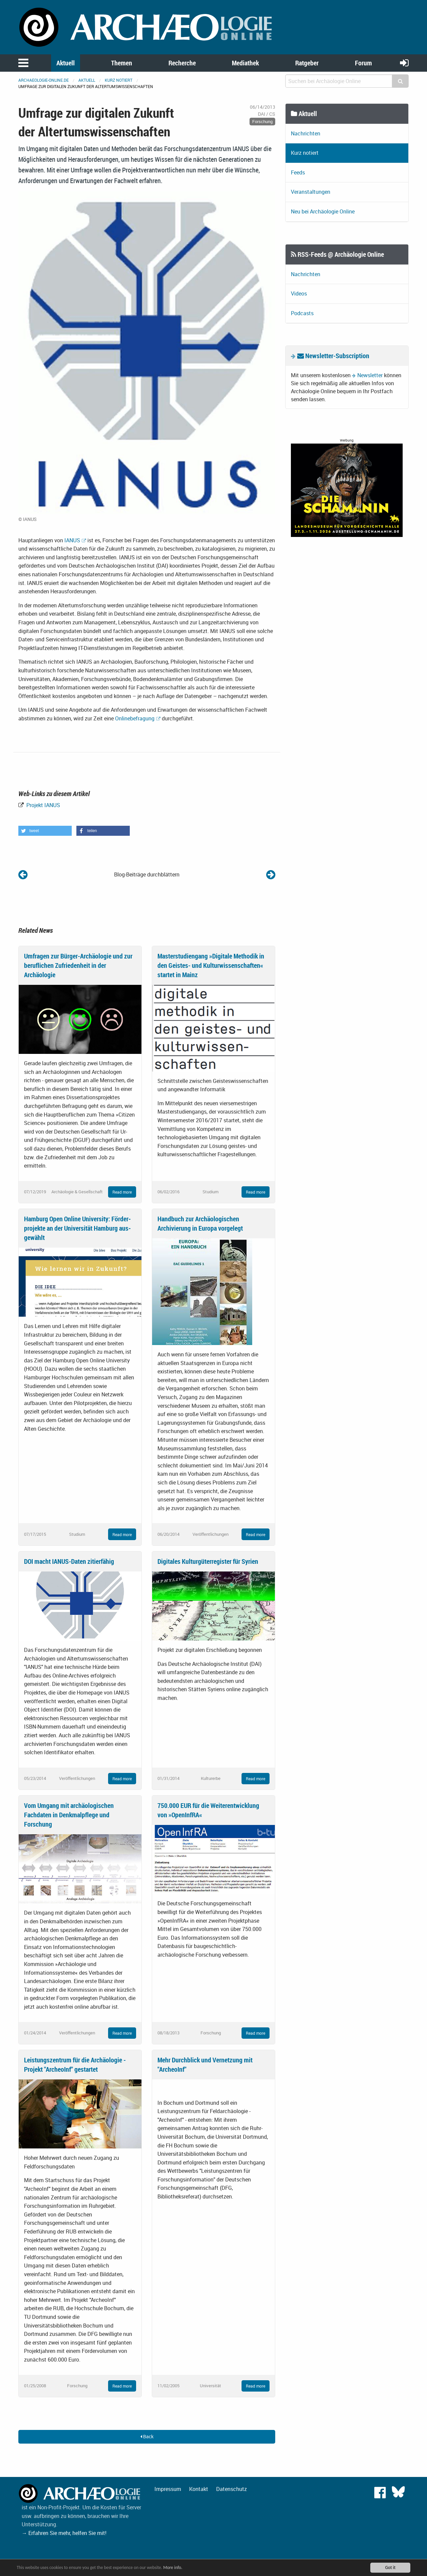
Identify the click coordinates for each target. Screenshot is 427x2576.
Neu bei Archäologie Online (323, 211)
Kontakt (198, 2489)
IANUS (72, 540)
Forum (363, 62)
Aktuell (65, 62)
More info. (174, 2567)
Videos (299, 293)
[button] (45, 831)
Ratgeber (307, 62)
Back (146, 2436)
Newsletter (370, 375)
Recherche (182, 62)
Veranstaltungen (310, 191)
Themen (121, 62)
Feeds (298, 172)
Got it (390, 2567)
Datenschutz (231, 2489)
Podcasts (302, 313)
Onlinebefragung (134, 718)
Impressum (167, 2489)
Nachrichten (305, 133)
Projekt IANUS (42, 805)
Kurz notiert (118, 80)
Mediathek (245, 62)
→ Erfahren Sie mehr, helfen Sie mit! (64, 2533)
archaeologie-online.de (43, 80)
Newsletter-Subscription (333, 355)
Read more (122, 1192)
